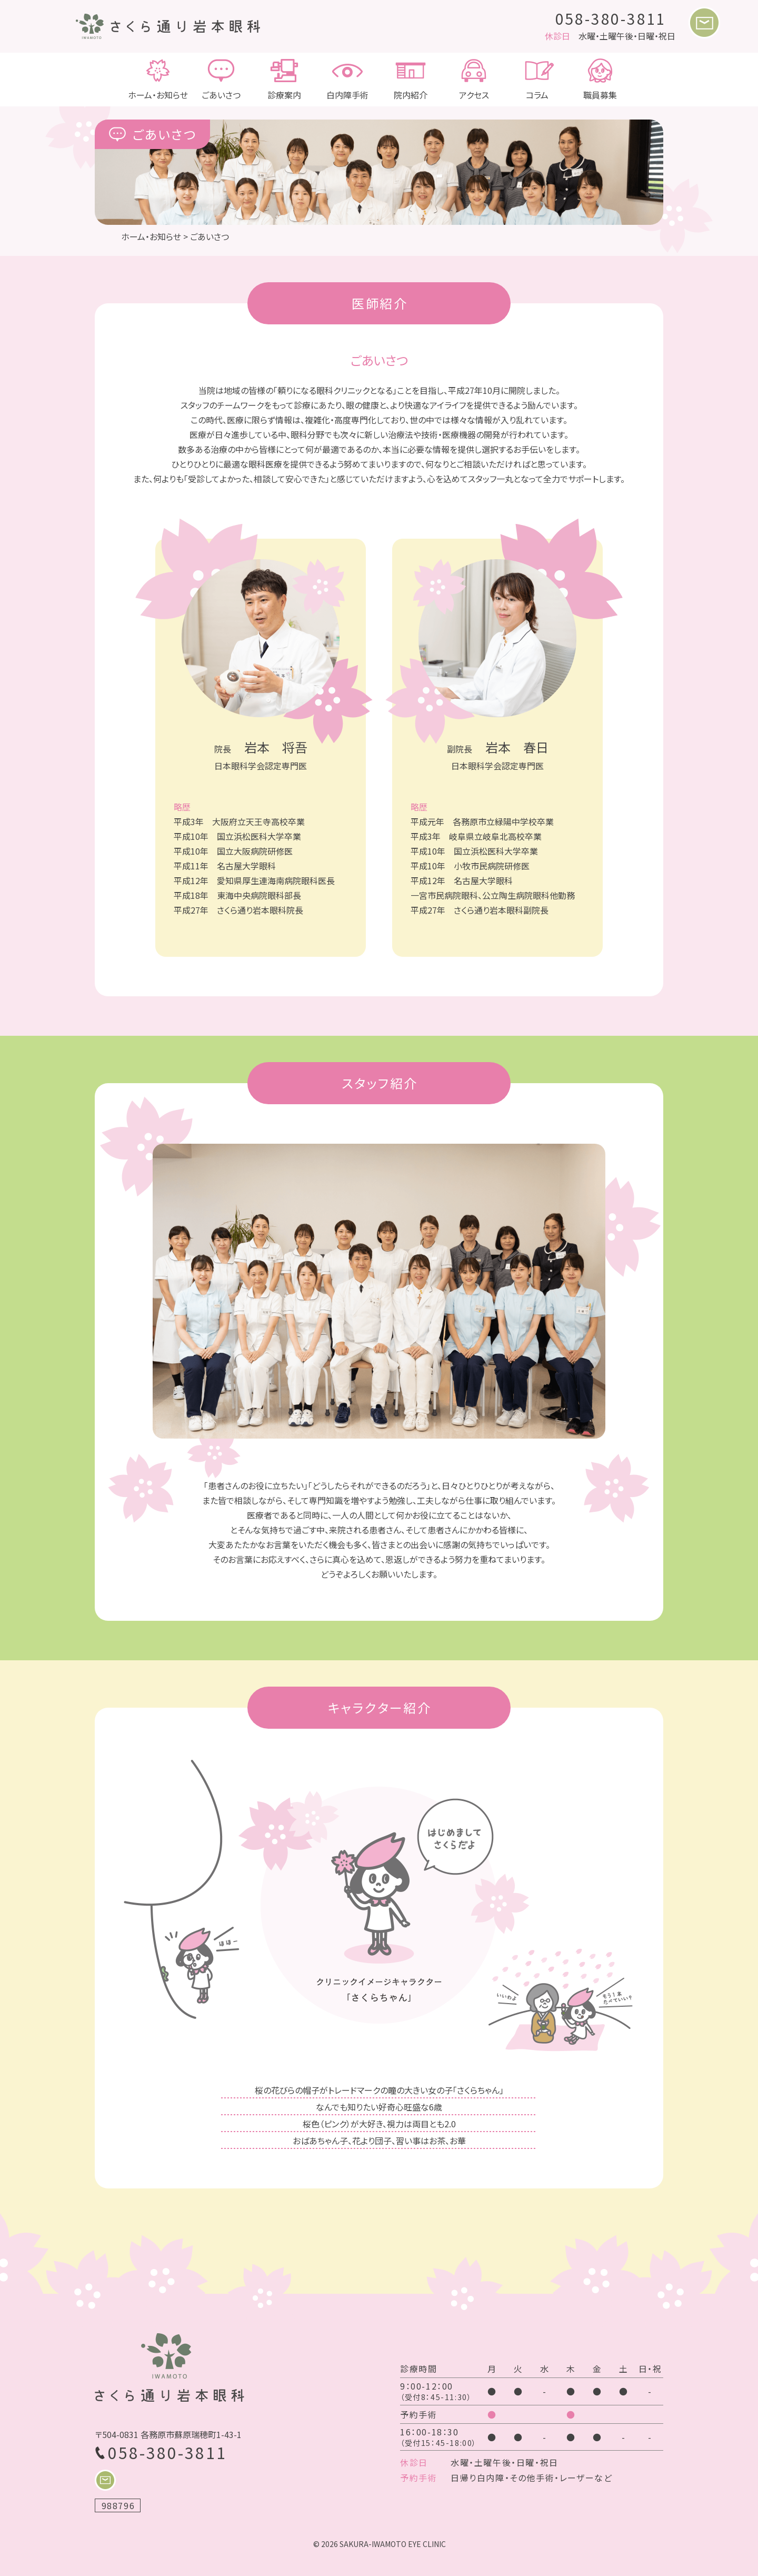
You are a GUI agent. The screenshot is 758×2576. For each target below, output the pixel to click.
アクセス (473, 79)
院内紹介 (410, 79)
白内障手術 (347, 79)
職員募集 (600, 79)
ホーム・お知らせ (158, 79)
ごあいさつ (221, 79)
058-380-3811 (611, 18)
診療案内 (284, 79)
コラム (536, 79)
